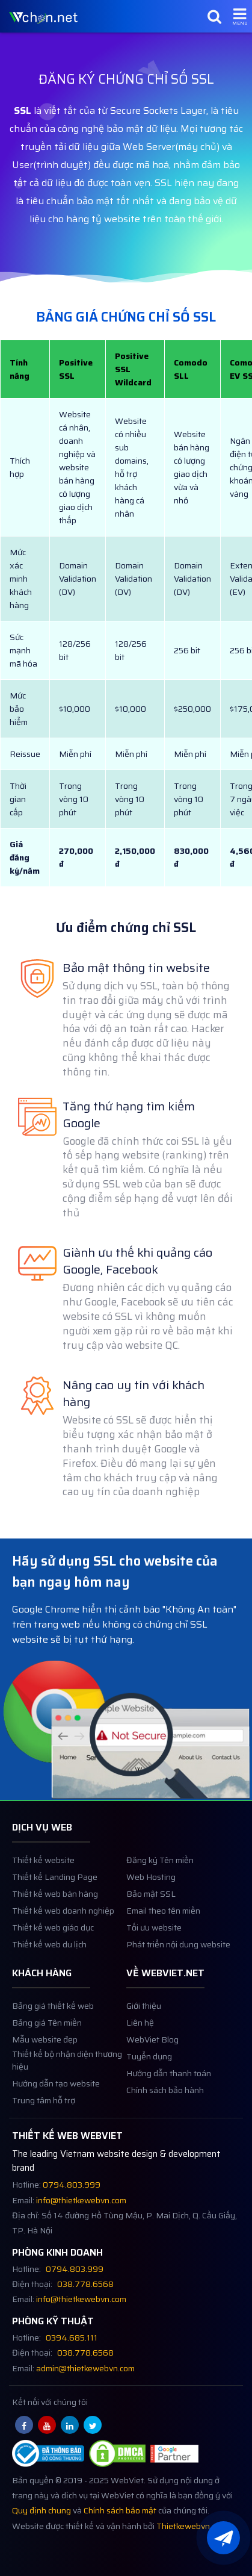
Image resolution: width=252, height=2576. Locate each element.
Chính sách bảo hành (165, 2141)
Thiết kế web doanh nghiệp (63, 1962)
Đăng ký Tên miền (160, 1911)
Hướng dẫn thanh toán (168, 2124)
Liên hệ (140, 2073)
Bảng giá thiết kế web (53, 2056)
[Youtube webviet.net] (47, 2476)
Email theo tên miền (163, 1962)
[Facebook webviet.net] (24, 2476)
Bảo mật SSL (151, 1945)
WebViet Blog (152, 2090)
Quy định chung (41, 2562)
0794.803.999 (71, 2236)
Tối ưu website (154, 1979)
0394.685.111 (71, 2389)
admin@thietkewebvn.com (85, 2419)
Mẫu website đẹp (45, 2090)
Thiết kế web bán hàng (55, 1945)
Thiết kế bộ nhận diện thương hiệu (67, 2111)
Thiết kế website (43, 1911)
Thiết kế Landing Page (54, 1928)
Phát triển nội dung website (178, 1996)
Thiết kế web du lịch (49, 1996)
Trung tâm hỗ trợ (43, 2151)
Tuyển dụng (149, 2107)
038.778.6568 (85, 2335)
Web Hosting (151, 1928)
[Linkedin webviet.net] (70, 2476)
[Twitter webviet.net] (93, 2476)
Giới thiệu (143, 2056)
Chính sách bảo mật (120, 2562)
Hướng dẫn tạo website (56, 2134)
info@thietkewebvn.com (81, 2251)
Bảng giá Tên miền (47, 2073)
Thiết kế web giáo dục (53, 1979)
